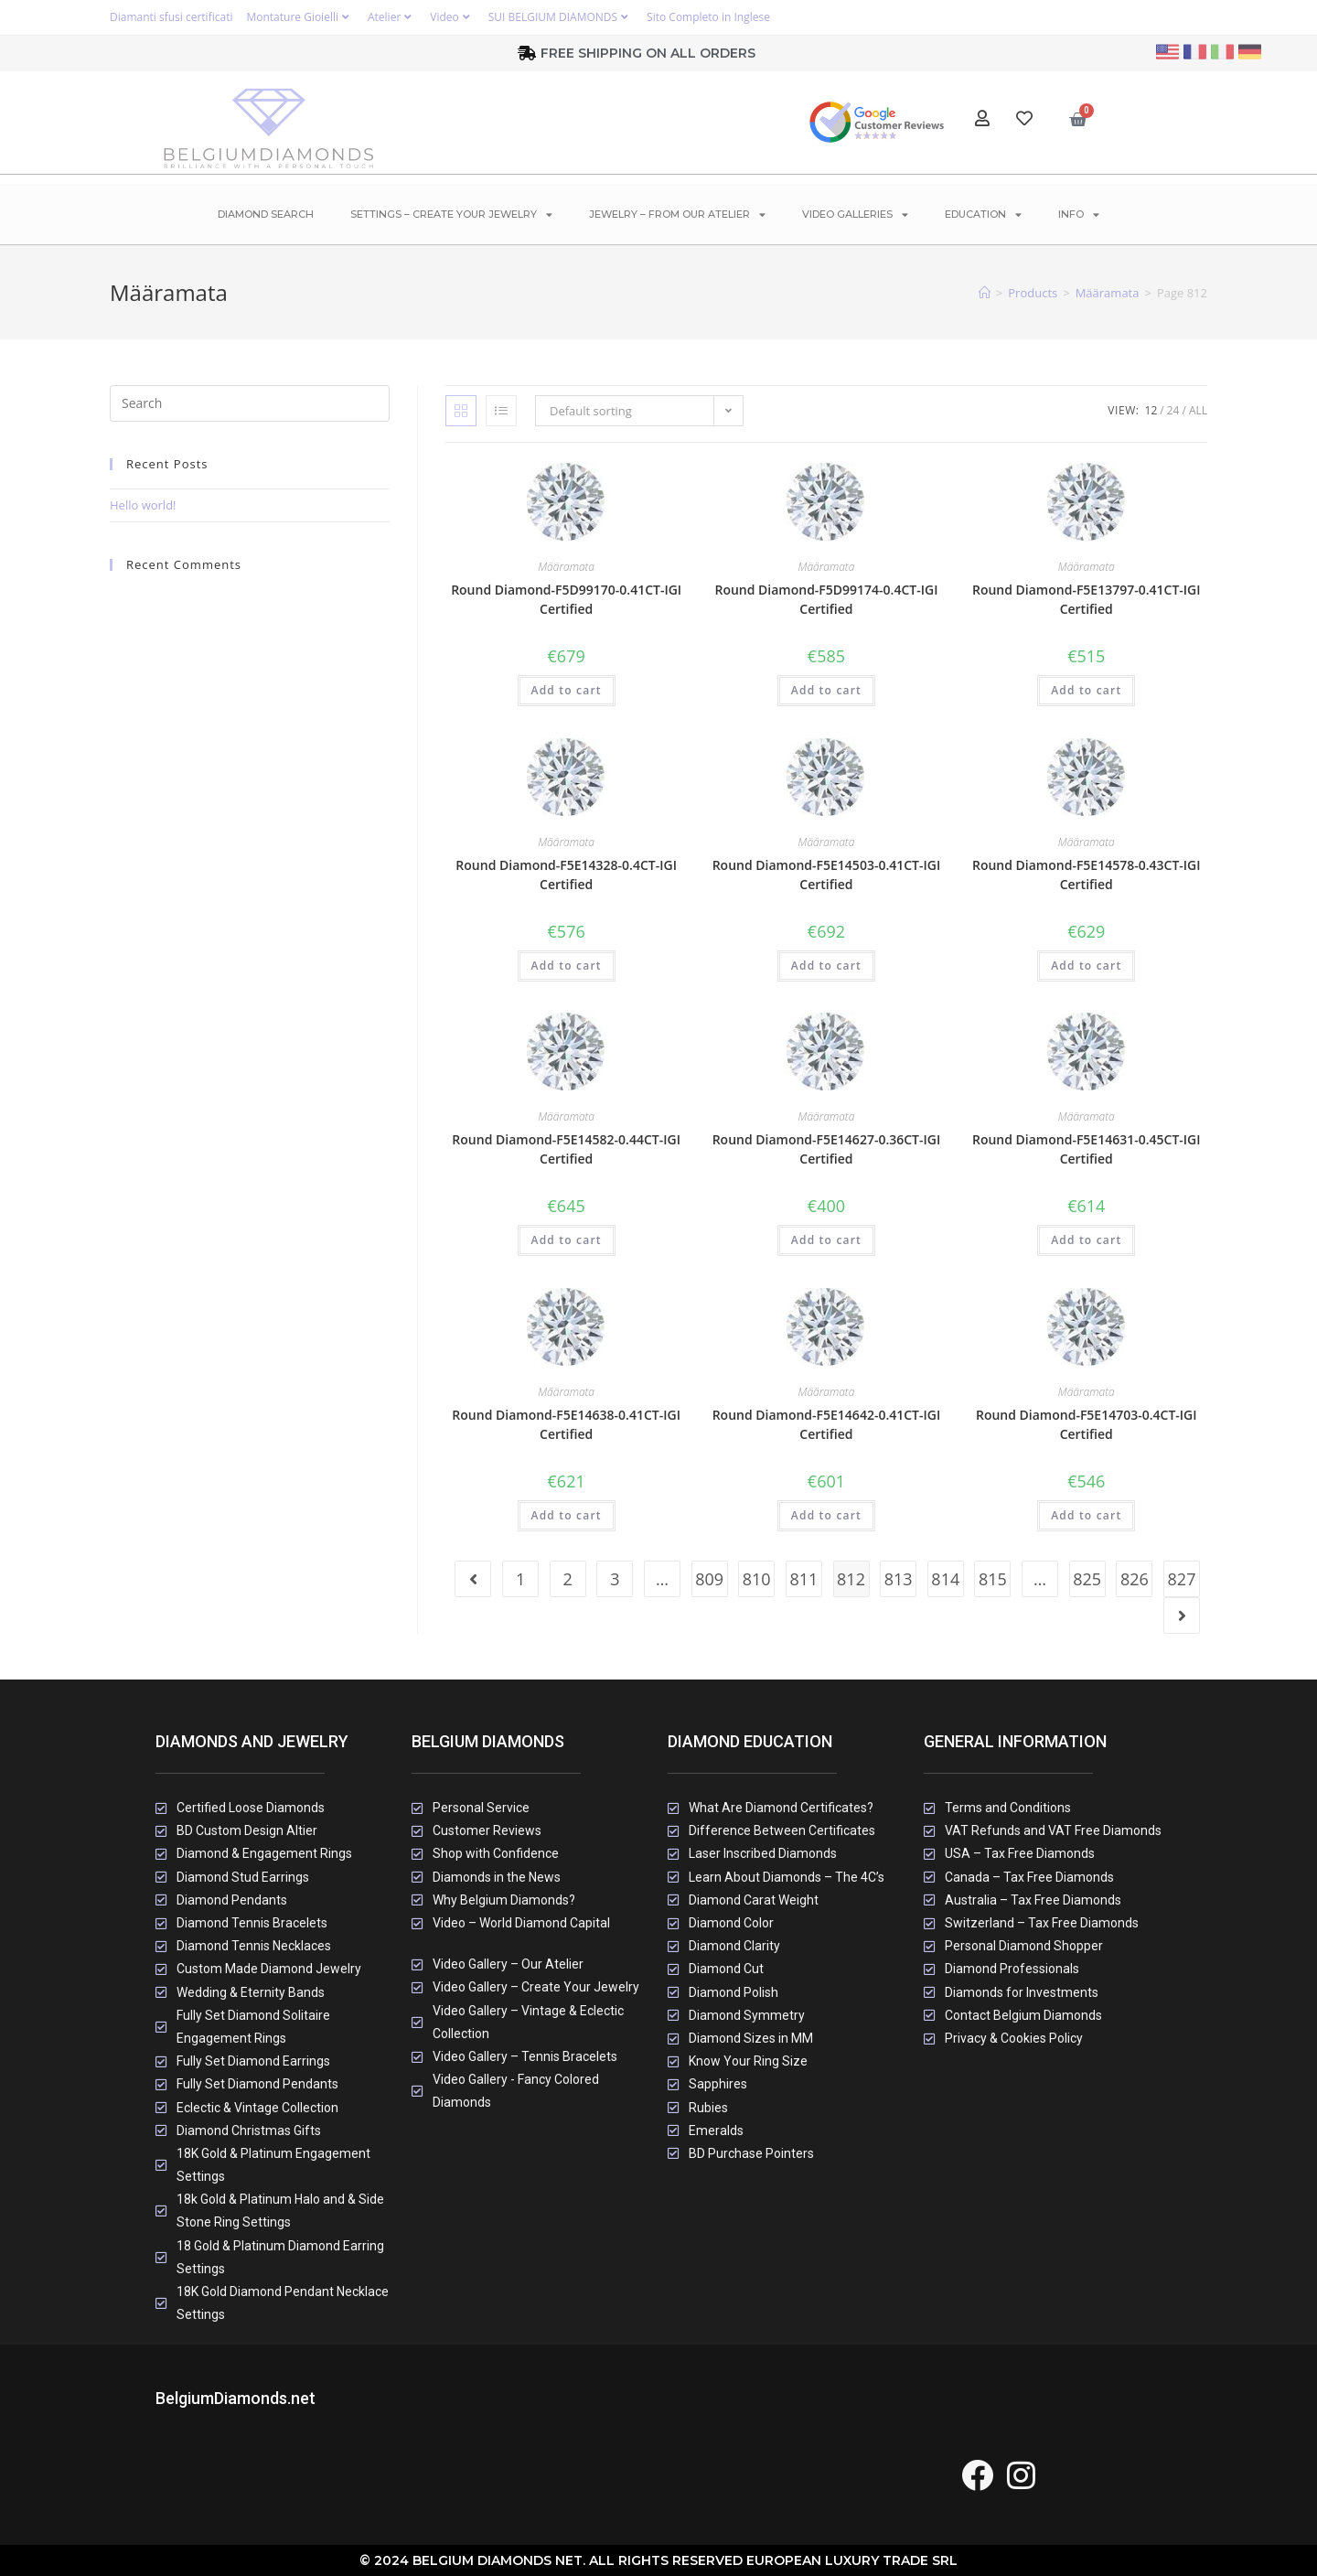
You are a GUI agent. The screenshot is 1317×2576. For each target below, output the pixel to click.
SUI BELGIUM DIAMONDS (560, 17)
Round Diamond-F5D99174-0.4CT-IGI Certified (825, 599)
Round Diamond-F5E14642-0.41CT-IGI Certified (826, 1424)
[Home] (984, 292)
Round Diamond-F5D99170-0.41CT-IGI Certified (566, 599)
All (1198, 410)
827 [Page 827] (1182, 1579)
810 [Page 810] (757, 1579)
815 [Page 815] (993, 1579)
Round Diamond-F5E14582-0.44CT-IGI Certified (566, 1149)
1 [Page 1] (520, 1579)
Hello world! (143, 505)
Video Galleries (855, 214)
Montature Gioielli (300, 17)
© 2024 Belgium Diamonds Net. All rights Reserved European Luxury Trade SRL (658, 2560)
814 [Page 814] (945, 1579)
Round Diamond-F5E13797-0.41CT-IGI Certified (1086, 599)
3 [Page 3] (614, 1579)
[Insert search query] (250, 403)
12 (1151, 410)
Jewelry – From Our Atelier (677, 214)
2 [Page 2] (568, 1579)
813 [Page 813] (898, 1579)
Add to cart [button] (566, 690)
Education (983, 214)
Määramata (566, 566)
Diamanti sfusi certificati (171, 17)
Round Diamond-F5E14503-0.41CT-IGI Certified (826, 874)
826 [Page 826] (1134, 1579)
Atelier (392, 17)
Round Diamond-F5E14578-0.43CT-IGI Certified (1086, 874)
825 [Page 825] (1087, 1579)
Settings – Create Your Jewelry (451, 214)
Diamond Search (266, 214)
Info (1078, 214)
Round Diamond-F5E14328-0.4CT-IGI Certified (566, 874)
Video (452, 17)
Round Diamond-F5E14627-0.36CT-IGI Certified (826, 1149)
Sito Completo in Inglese (708, 17)
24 (1173, 410)
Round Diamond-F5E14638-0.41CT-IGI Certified (566, 1424)
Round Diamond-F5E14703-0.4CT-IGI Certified (1086, 1424)
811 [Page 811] (803, 1579)
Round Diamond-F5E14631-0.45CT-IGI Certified (1086, 1149)
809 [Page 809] (709, 1579)
